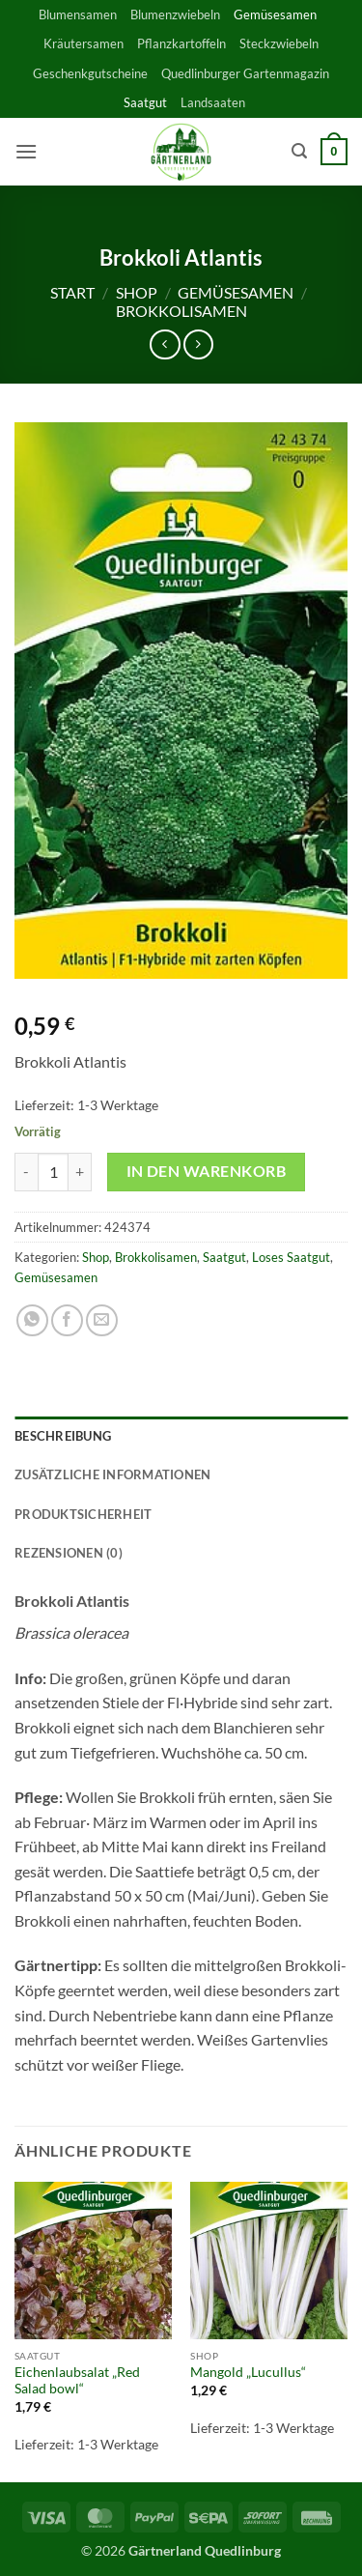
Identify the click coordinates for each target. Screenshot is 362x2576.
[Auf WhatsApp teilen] (32, 1320)
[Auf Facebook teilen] (67, 1320)
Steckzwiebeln (279, 43)
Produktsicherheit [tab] (83, 1514)
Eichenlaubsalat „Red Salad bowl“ (77, 2380)
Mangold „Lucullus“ (248, 2372)
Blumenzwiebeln (175, 14)
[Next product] (165, 344)
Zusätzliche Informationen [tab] (112, 1474)
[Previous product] (198, 344)
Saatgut (145, 102)
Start (72, 292)
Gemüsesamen (275, 14)
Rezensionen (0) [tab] (68, 1552)
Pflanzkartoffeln (181, 43)
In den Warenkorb (206, 1171)
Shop (136, 292)
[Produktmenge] (53, 1172)
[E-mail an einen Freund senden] (102, 1320)
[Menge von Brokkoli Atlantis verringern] (26, 1172)
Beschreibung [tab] (62, 1436)
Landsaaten (213, 102)
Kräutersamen (83, 43)
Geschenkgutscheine (90, 73)
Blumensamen (78, 14)
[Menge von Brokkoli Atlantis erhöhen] (80, 1172)
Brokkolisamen (181, 310)
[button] (26, 151)
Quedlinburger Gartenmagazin (245, 73)
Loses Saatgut (291, 1257)
